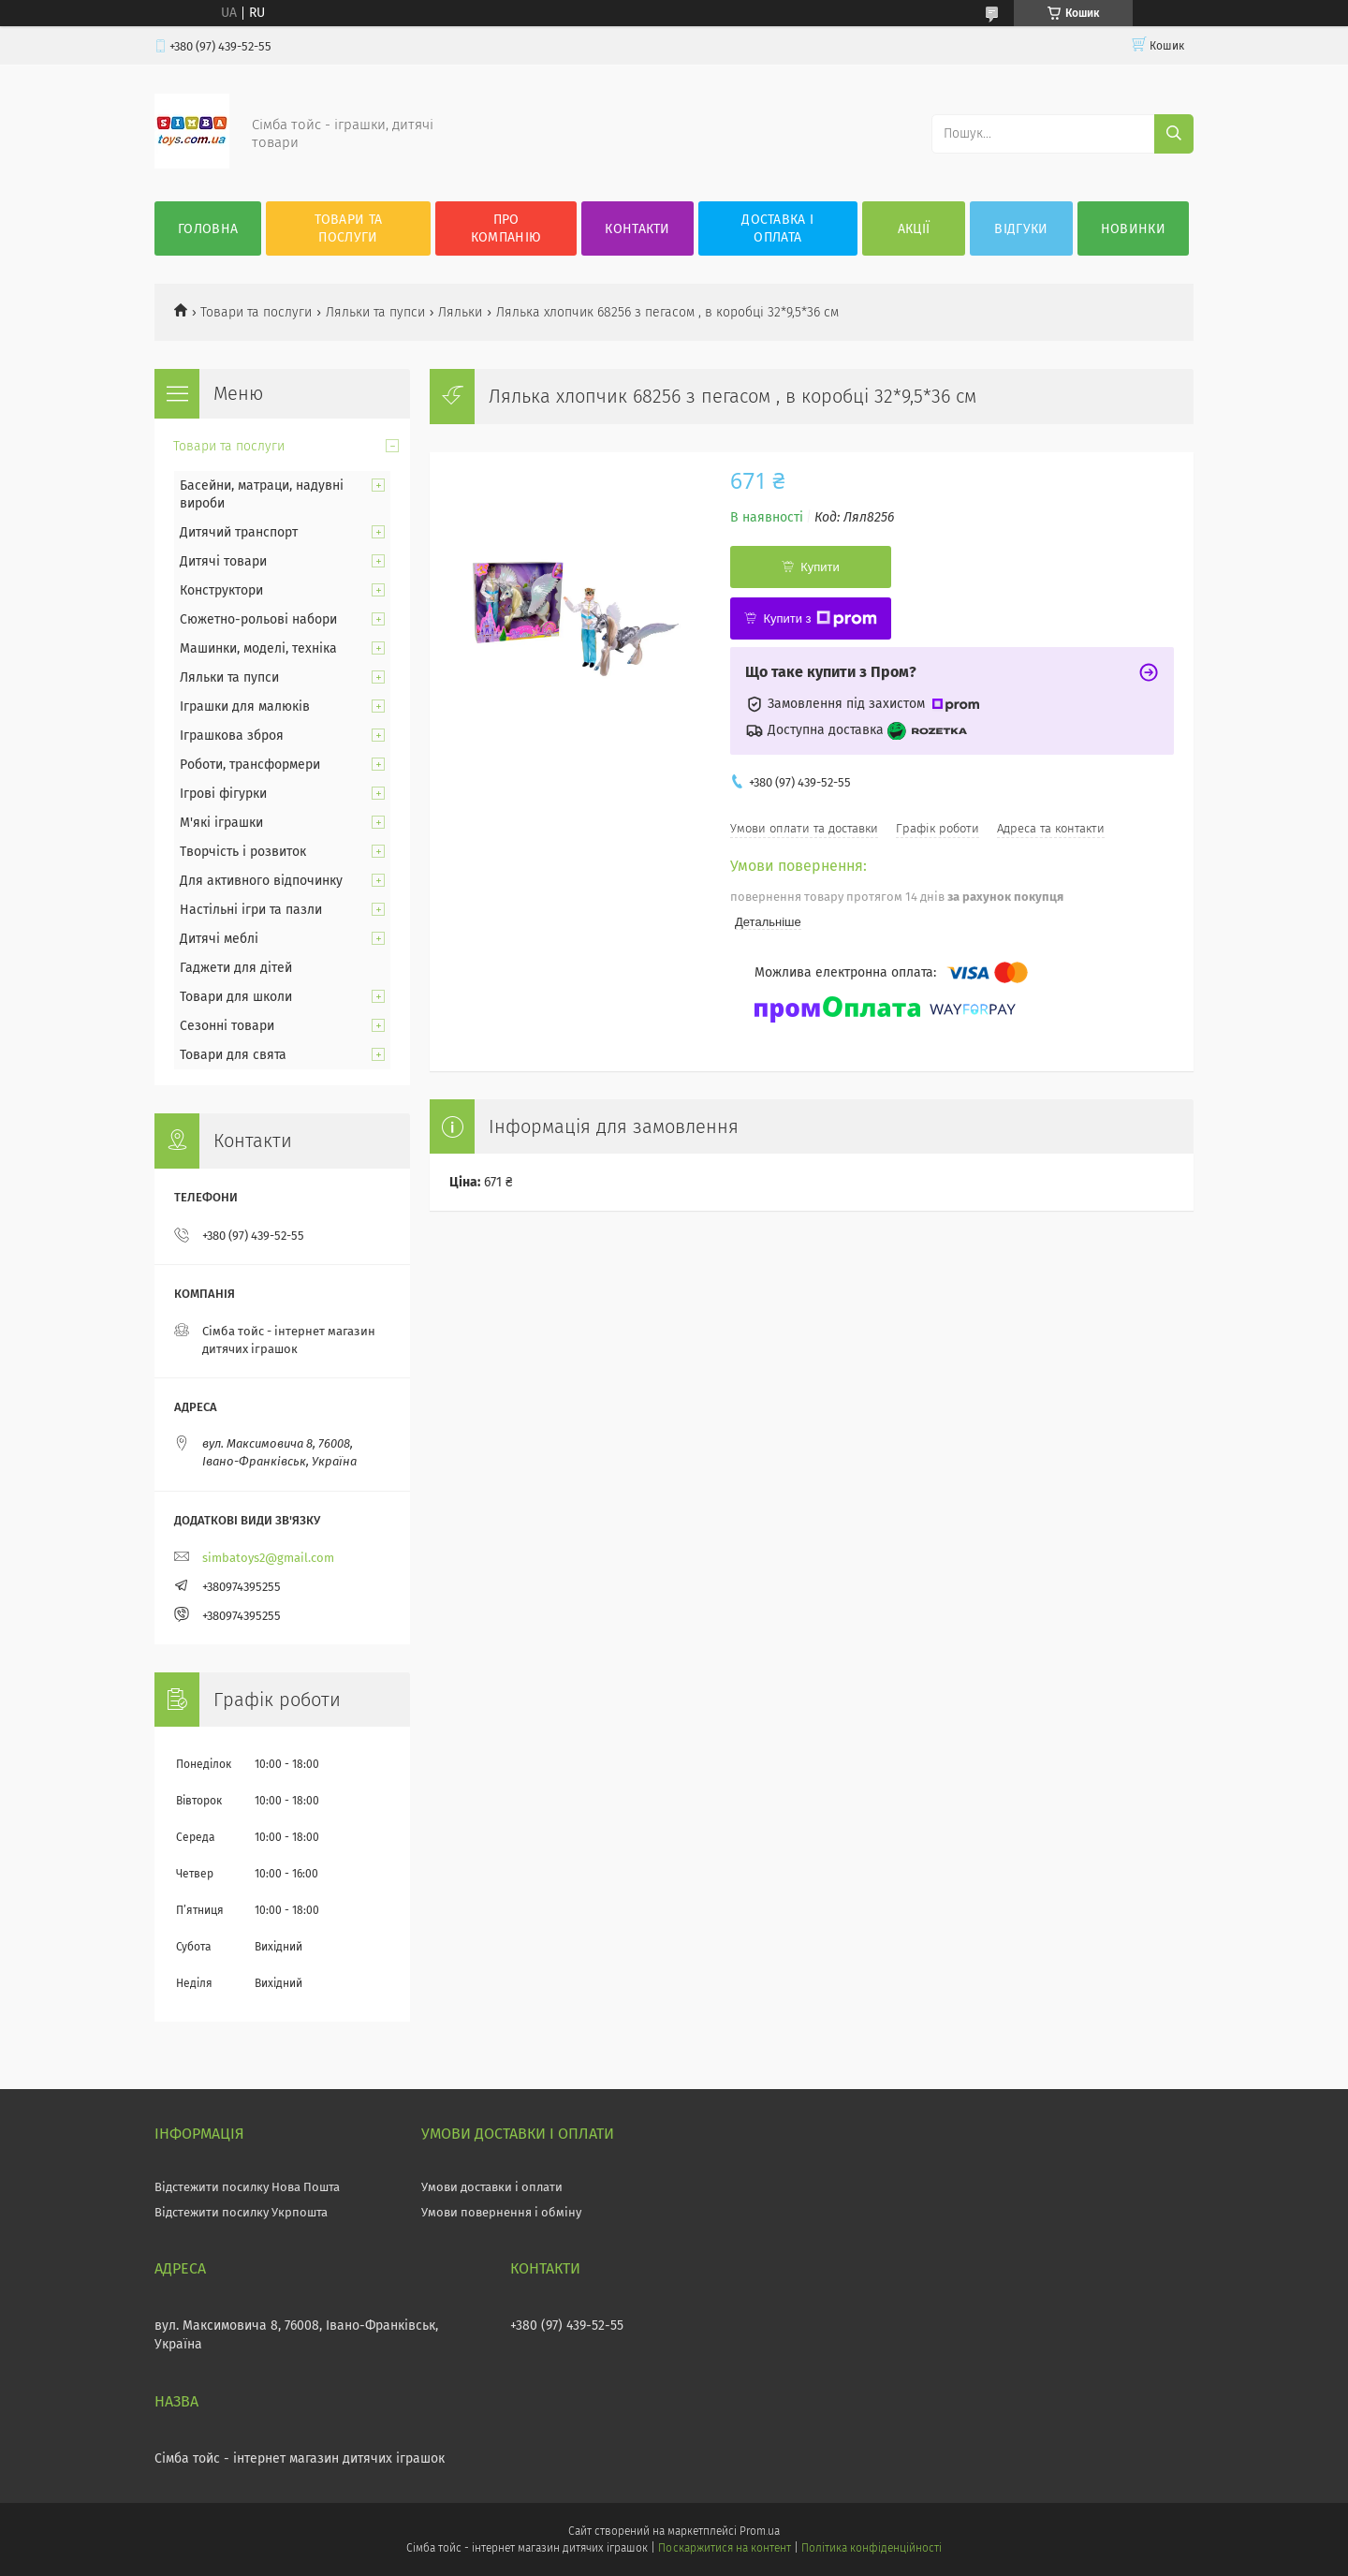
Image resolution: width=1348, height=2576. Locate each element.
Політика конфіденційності (871, 2547)
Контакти (637, 229)
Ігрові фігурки (223, 794)
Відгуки (1021, 229)
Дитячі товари (223, 561)
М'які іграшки (221, 823)
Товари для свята (233, 1055)
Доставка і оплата (777, 228)
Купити (820, 567)
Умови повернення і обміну (501, 2212)
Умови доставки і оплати (492, 2187)
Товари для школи (236, 997)
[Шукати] (1174, 134)
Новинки (1133, 229)
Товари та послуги (349, 228)
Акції (914, 229)
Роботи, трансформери (250, 765)
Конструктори (221, 590)
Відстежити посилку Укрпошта (241, 2212)
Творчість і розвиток (243, 852)
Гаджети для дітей (236, 968)
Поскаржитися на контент (724, 2547)
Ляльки (460, 312)
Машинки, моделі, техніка (258, 648)
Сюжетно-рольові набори (258, 619)
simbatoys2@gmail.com (268, 1558)
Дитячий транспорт (239, 532)
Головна (208, 229)
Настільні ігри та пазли (251, 910)
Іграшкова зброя (232, 735)
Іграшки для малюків (245, 706)
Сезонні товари (227, 1026)
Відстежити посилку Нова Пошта (247, 2187)
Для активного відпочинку (261, 881)
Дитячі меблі (219, 939)
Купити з (819, 619)
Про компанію (506, 228)
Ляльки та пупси (375, 312)
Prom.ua (760, 2531)
